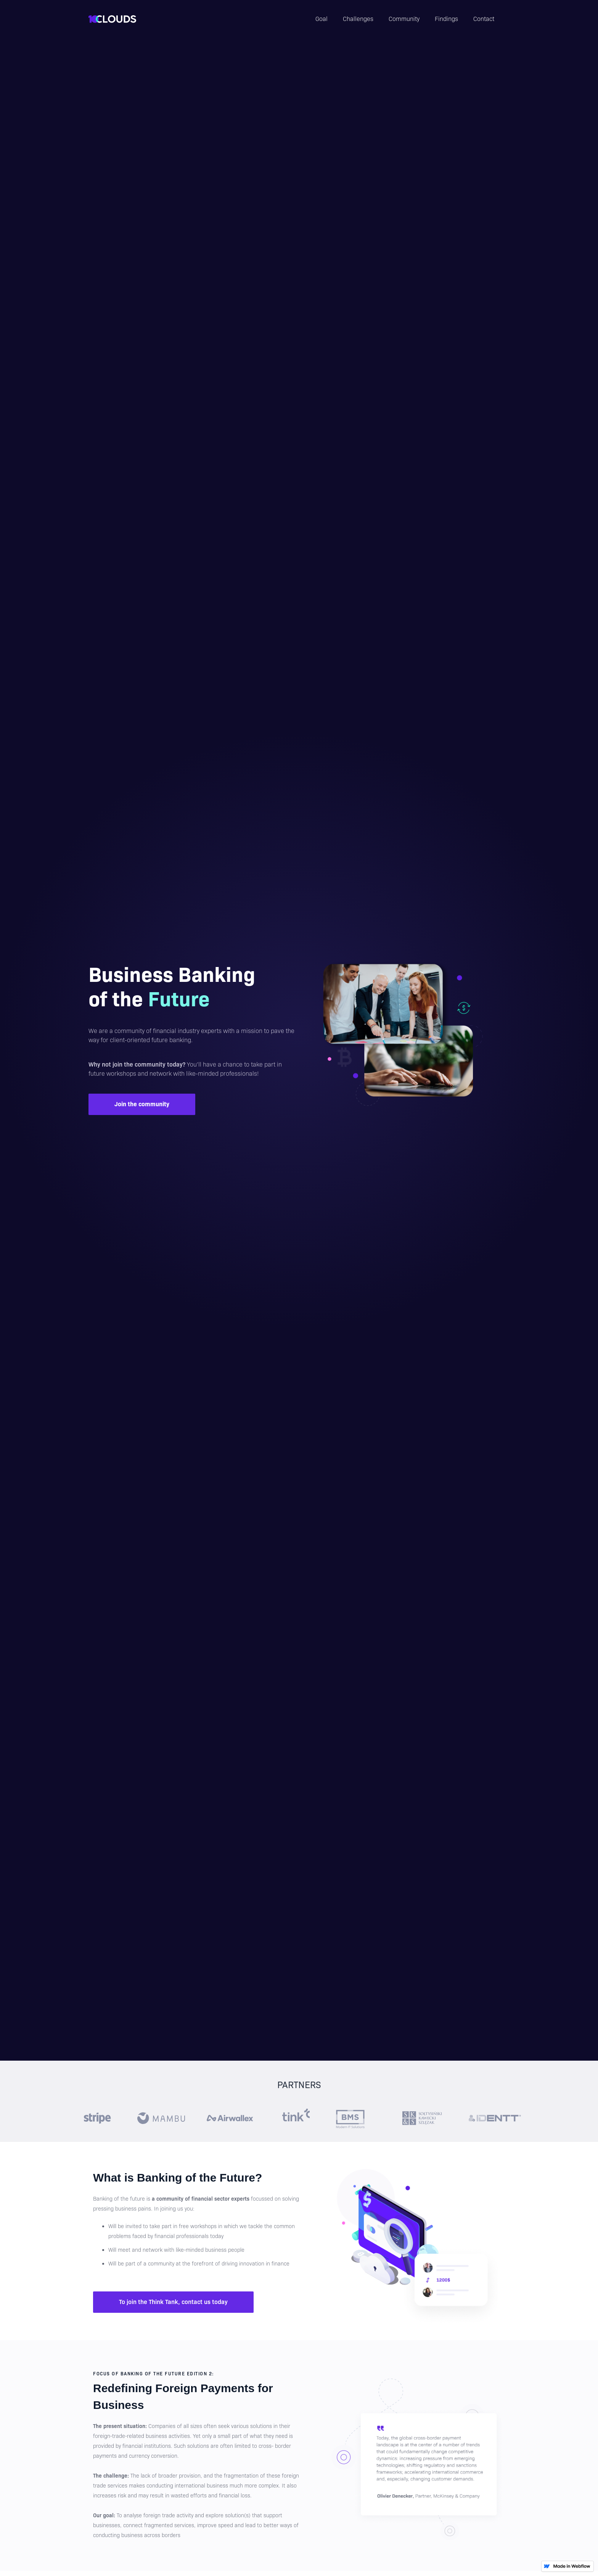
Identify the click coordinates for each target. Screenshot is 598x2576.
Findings (446, 19)
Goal (321, 19)
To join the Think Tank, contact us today (173, 2302)
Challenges (358, 19)
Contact (483, 19)
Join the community (141, 1104)
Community (404, 19)
